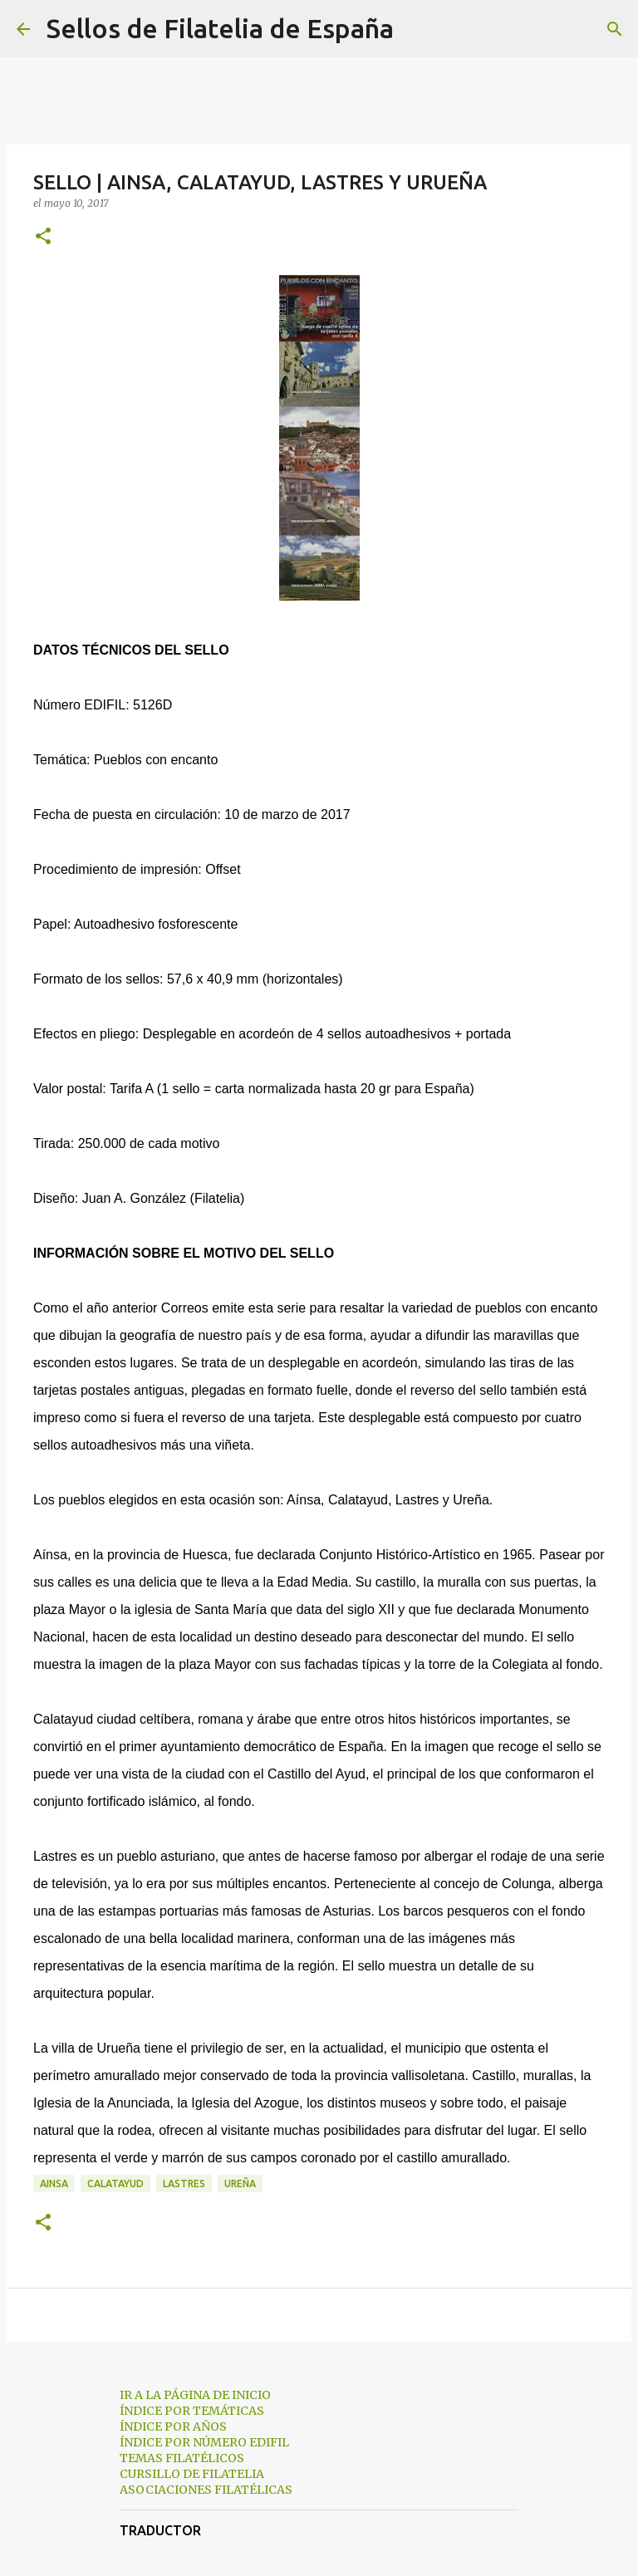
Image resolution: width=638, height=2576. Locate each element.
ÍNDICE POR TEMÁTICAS (192, 2410)
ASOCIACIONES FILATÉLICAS (206, 2489)
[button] (43, 237)
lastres (184, 2183)
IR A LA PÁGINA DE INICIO (195, 2394)
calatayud (115, 2183)
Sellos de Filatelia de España (220, 28)
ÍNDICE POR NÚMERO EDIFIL (204, 2442)
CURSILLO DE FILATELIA (192, 2473)
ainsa (54, 2183)
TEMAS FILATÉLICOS (182, 2458)
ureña (240, 2183)
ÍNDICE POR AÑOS (173, 2426)
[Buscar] (417, 29)
